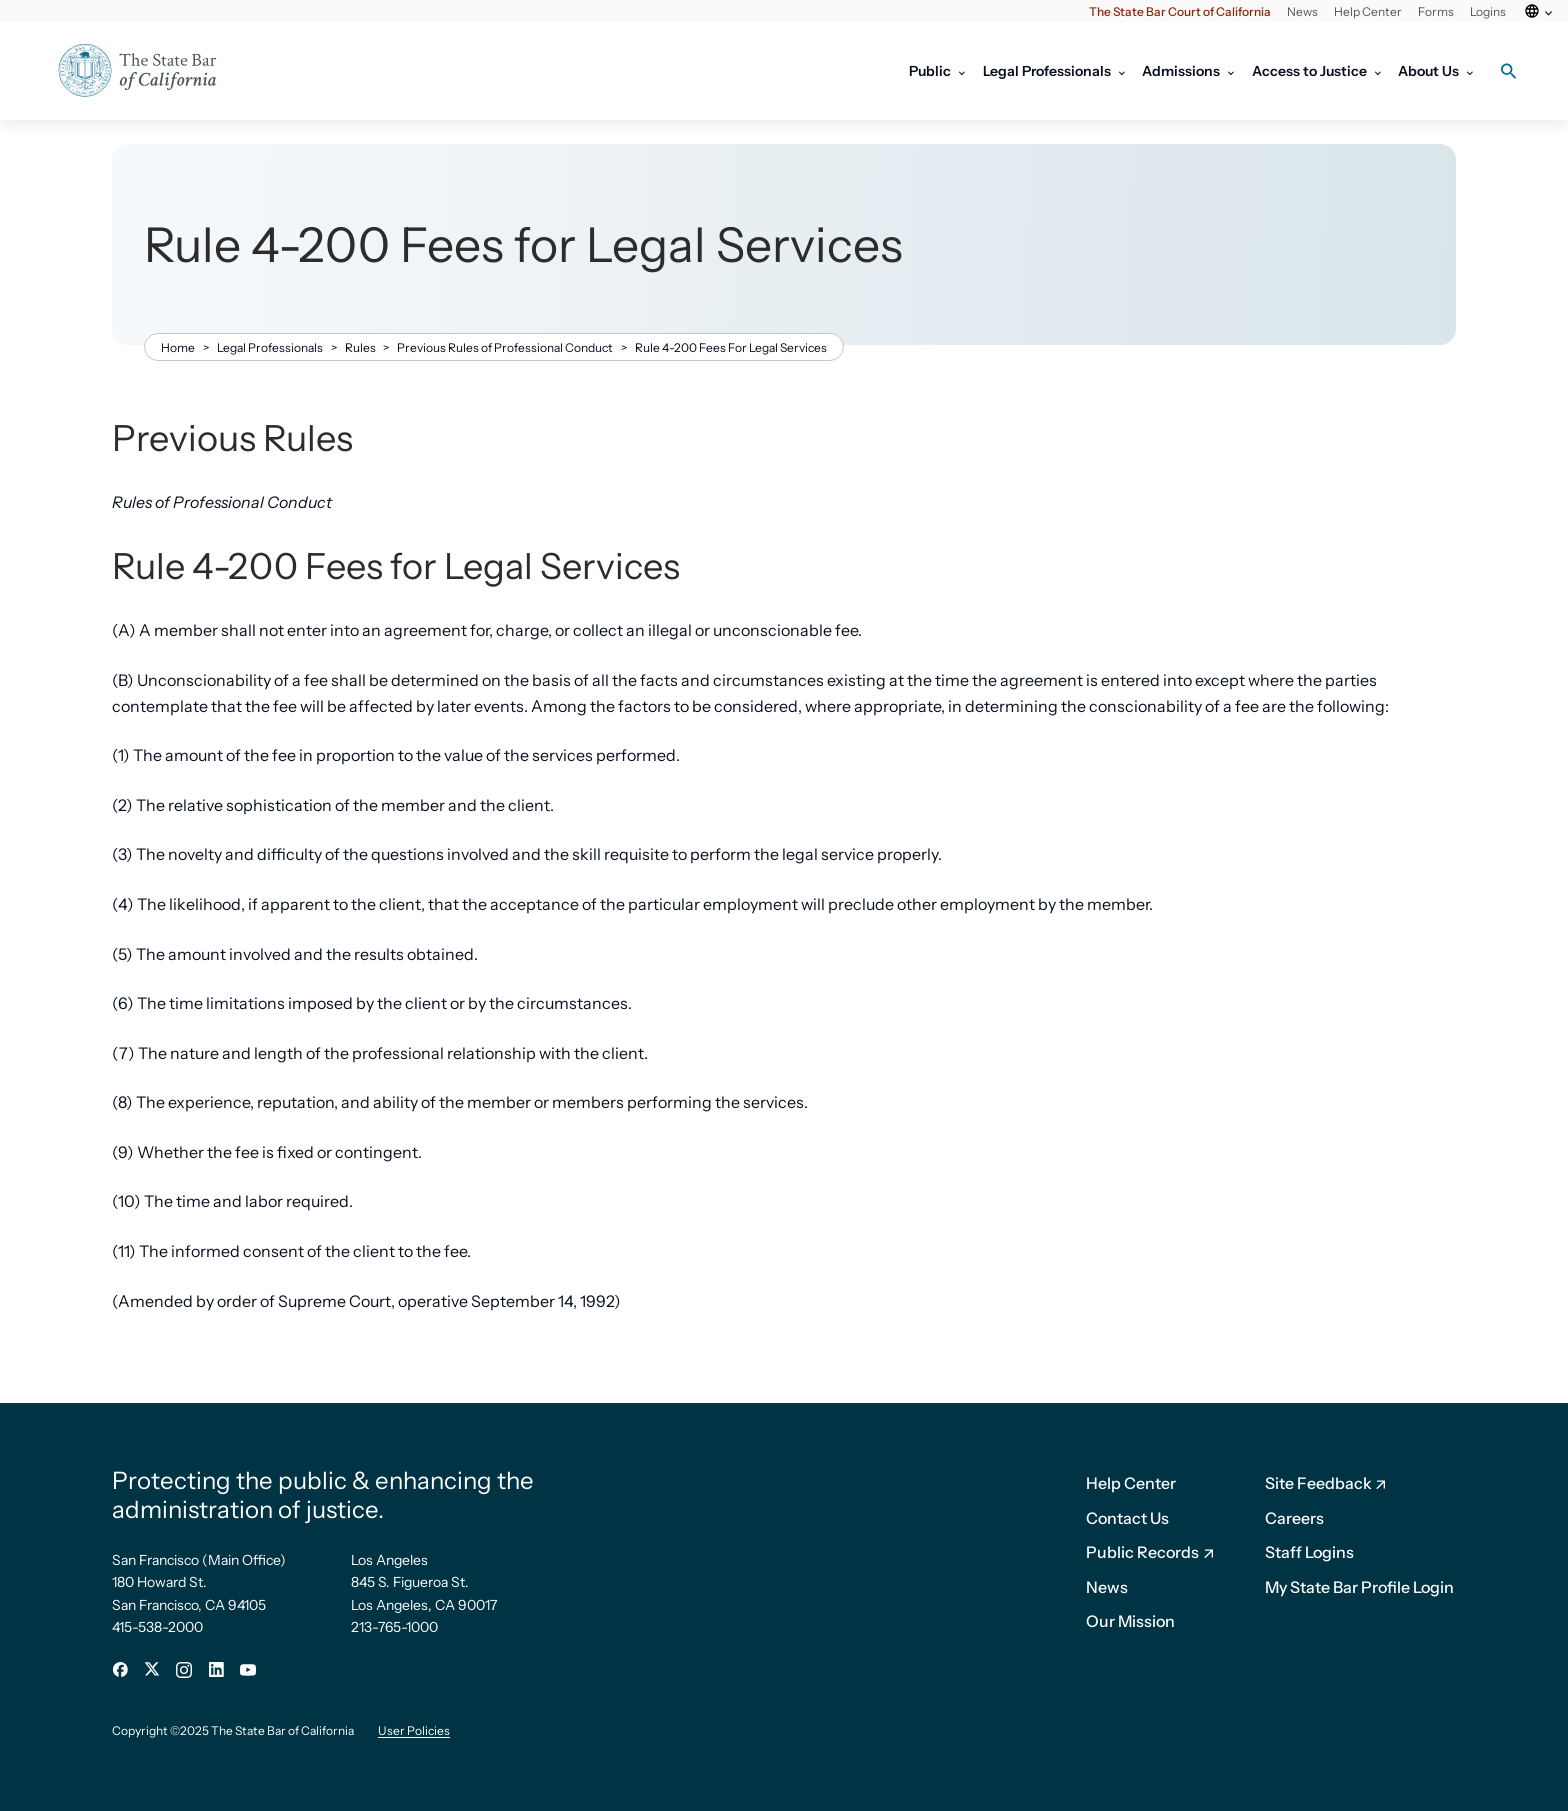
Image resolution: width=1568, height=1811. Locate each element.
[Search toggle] (1508, 71)
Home (178, 347)
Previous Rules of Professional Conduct (505, 347)
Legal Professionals (270, 347)
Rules (360, 347)
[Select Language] (1537, 23)
